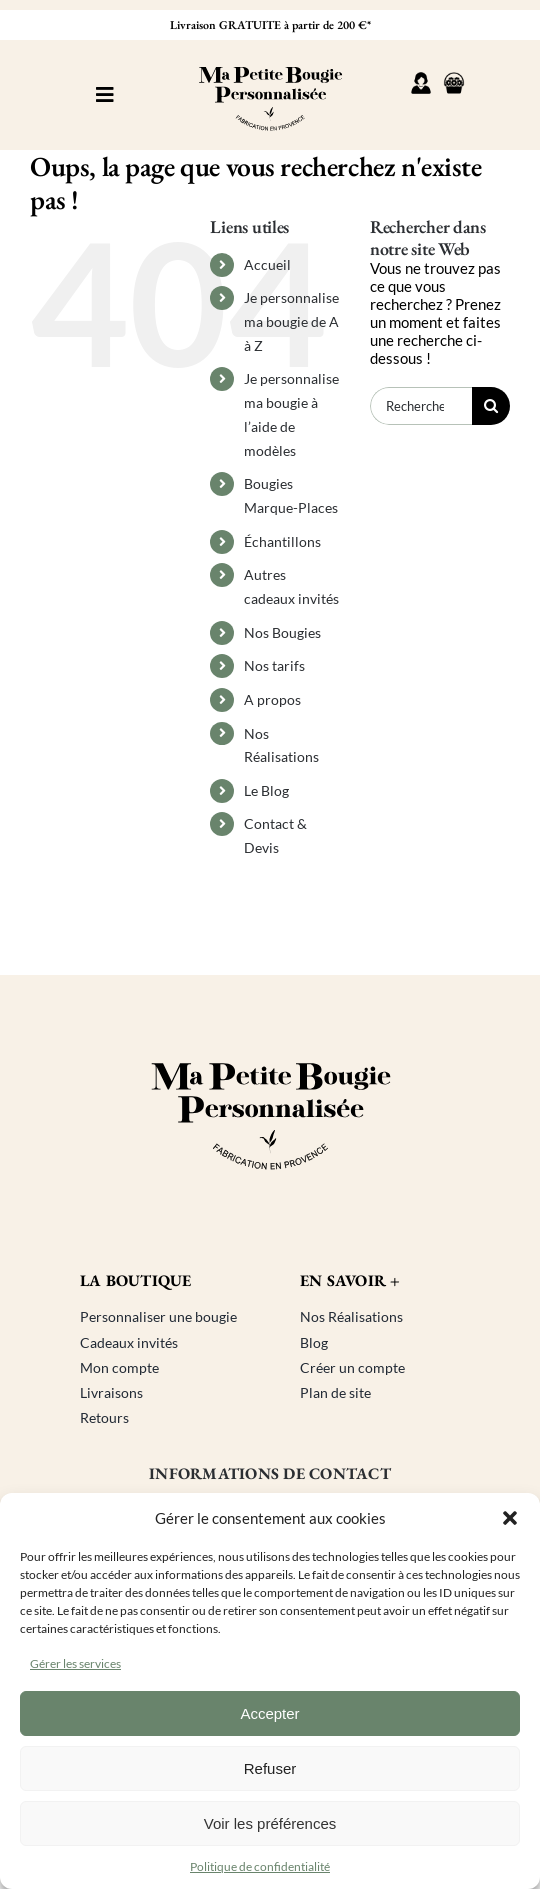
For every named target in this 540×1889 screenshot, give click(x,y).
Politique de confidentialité (260, 1866)
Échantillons (282, 541)
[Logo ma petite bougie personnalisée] (270, 57)
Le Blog (266, 790)
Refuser (270, 1768)
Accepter (269, 1713)
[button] (510, 1518)
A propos (272, 699)
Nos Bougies (282, 632)
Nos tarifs (274, 665)
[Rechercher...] (421, 406)
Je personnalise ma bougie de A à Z (291, 321)
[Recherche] (491, 406)
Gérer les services (75, 1663)
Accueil (267, 264)
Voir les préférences (270, 1823)
